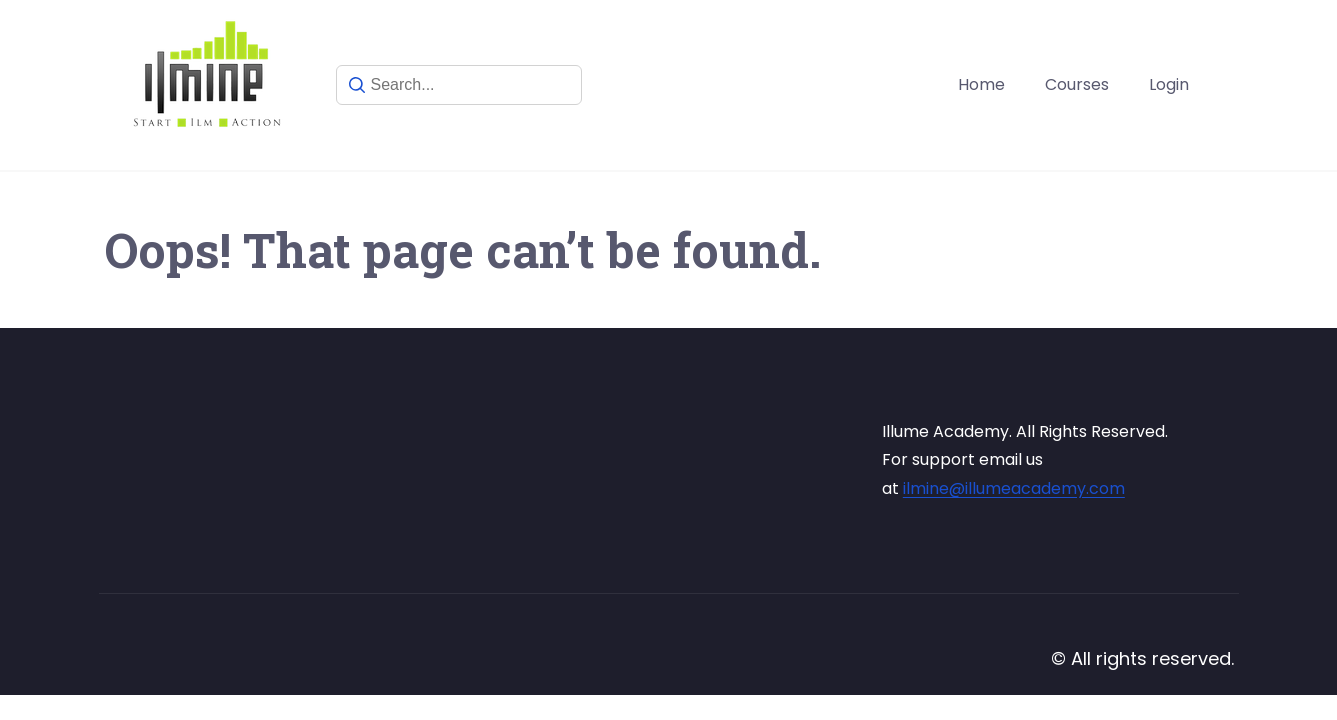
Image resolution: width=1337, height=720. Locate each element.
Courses (1077, 84)
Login (1169, 84)
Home (981, 84)
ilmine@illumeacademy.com (1014, 488)
